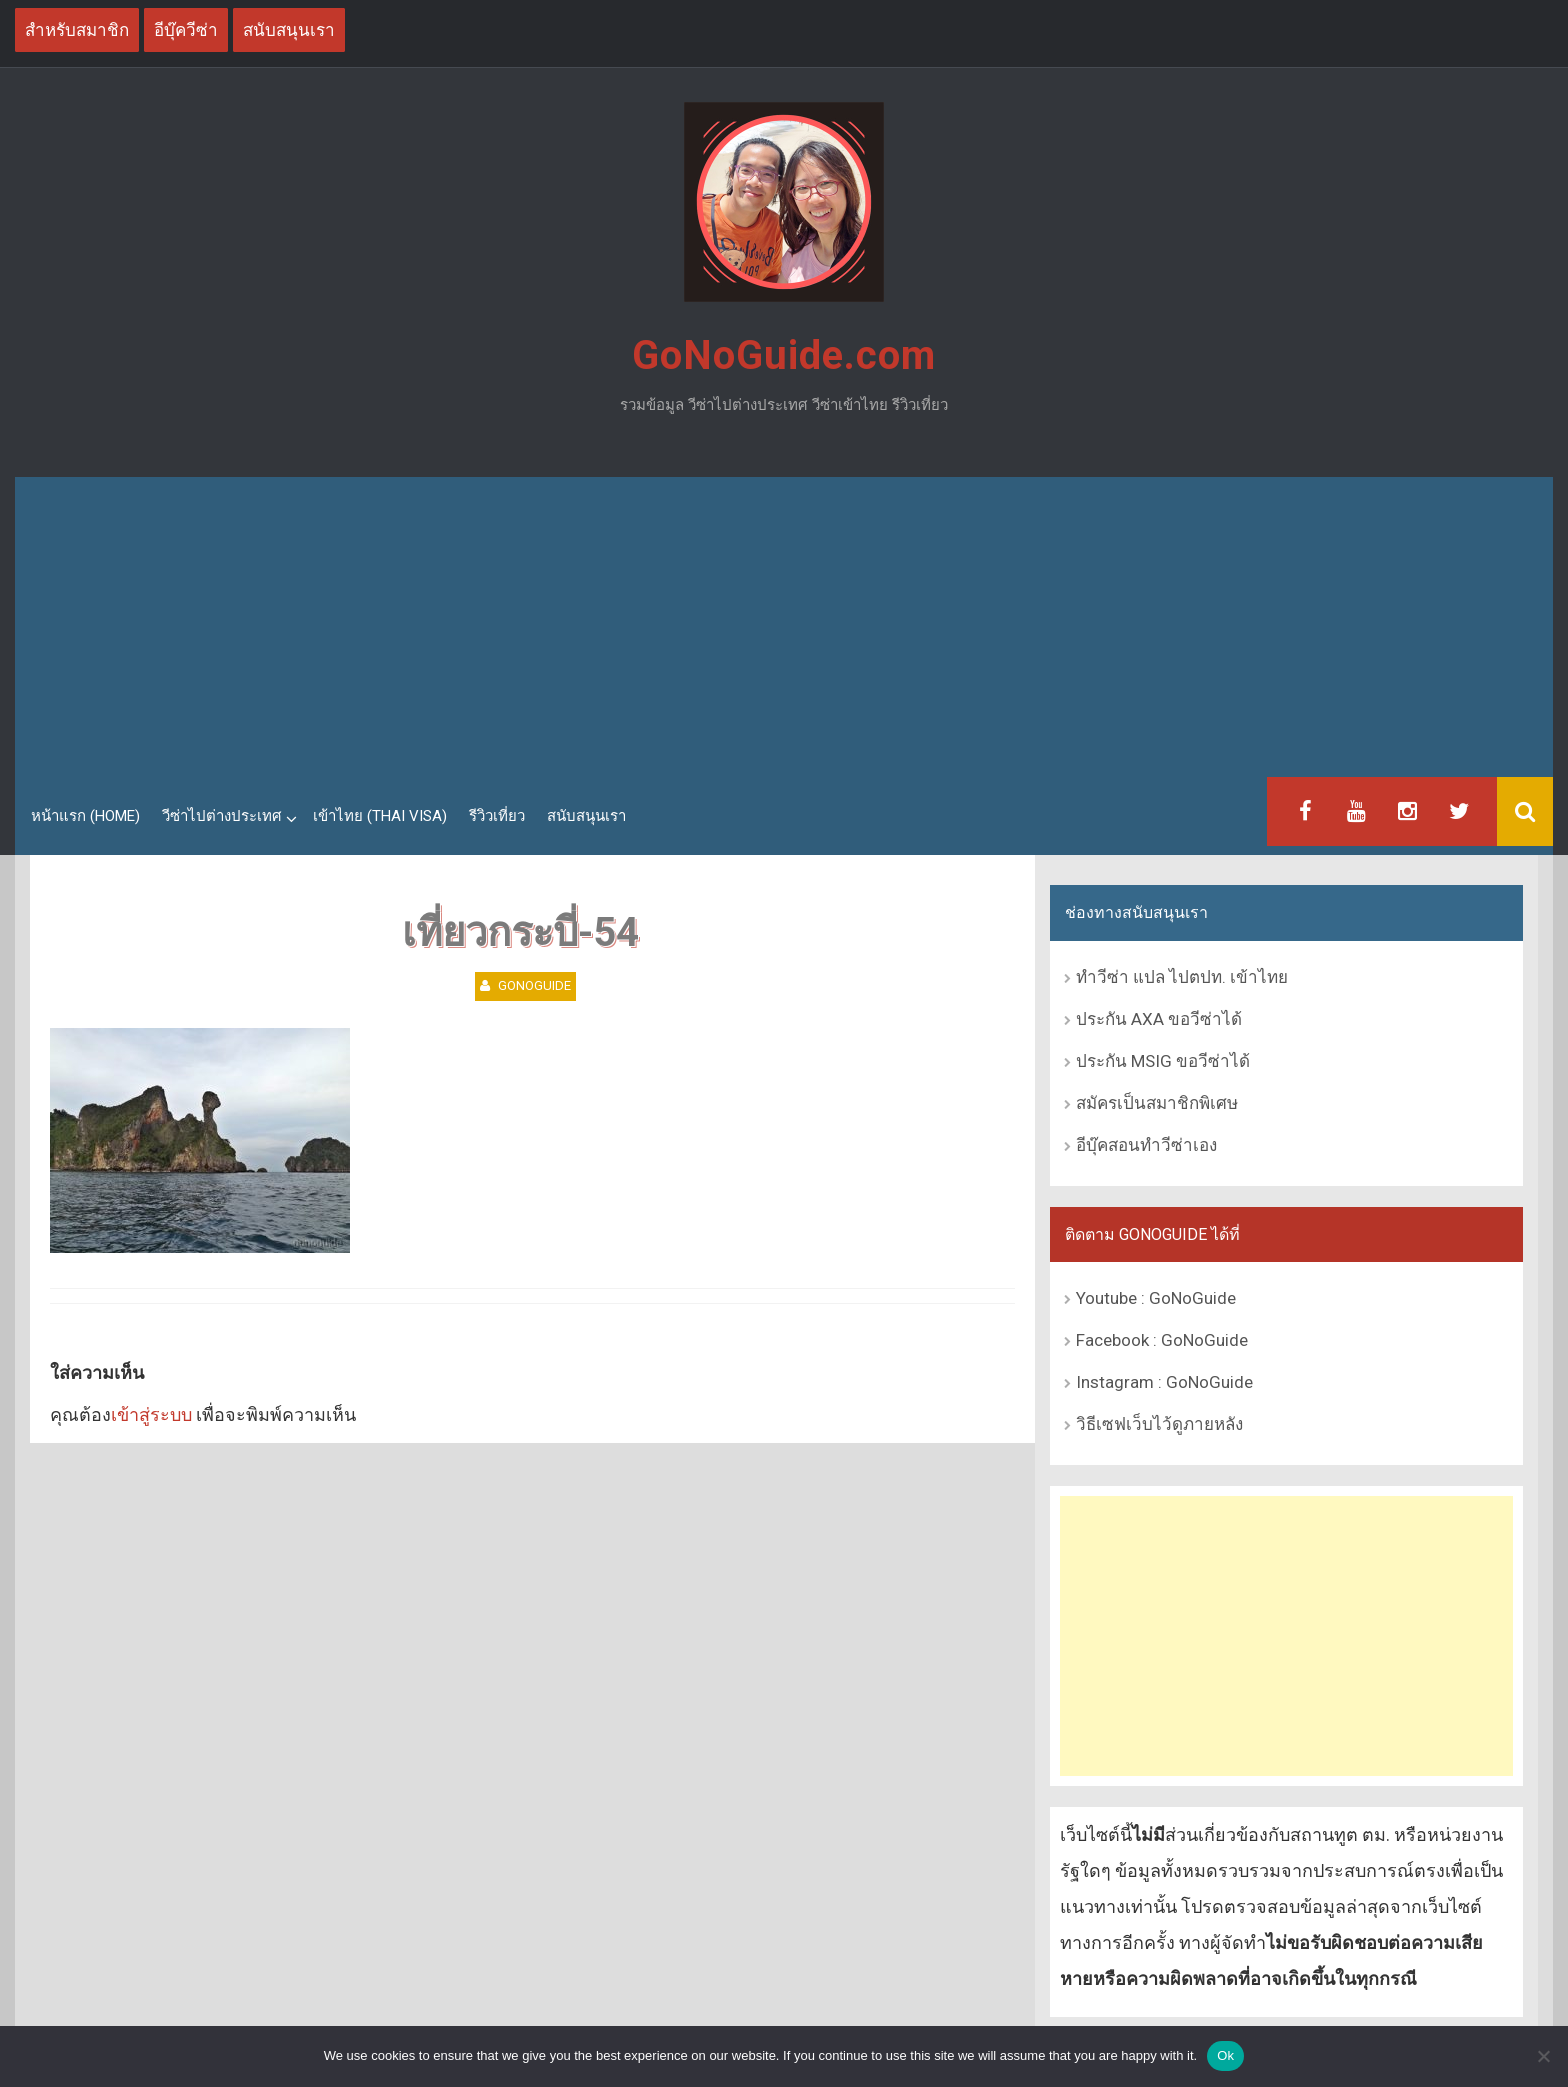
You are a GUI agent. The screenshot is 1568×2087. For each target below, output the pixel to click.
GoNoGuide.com (784, 355)
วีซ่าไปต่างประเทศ (222, 816)
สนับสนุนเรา (586, 816)
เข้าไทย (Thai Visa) (380, 816)
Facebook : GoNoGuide (1162, 1340)
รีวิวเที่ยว (497, 816)
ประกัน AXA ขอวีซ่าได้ (1159, 1019)
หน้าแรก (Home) (85, 816)
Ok (1225, 2055)
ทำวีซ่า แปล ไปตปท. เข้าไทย (1182, 977)
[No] (1543, 2056)
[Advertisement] (784, 627)
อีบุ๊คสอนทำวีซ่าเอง (1146, 1145)
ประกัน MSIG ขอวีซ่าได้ (1163, 1061)
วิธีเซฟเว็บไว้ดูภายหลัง (1159, 1424)
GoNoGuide (534, 985)
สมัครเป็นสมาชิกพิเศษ (1157, 1103)
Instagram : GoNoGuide (1164, 1382)
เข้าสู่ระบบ (151, 1414)
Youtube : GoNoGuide (1156, 1298)
